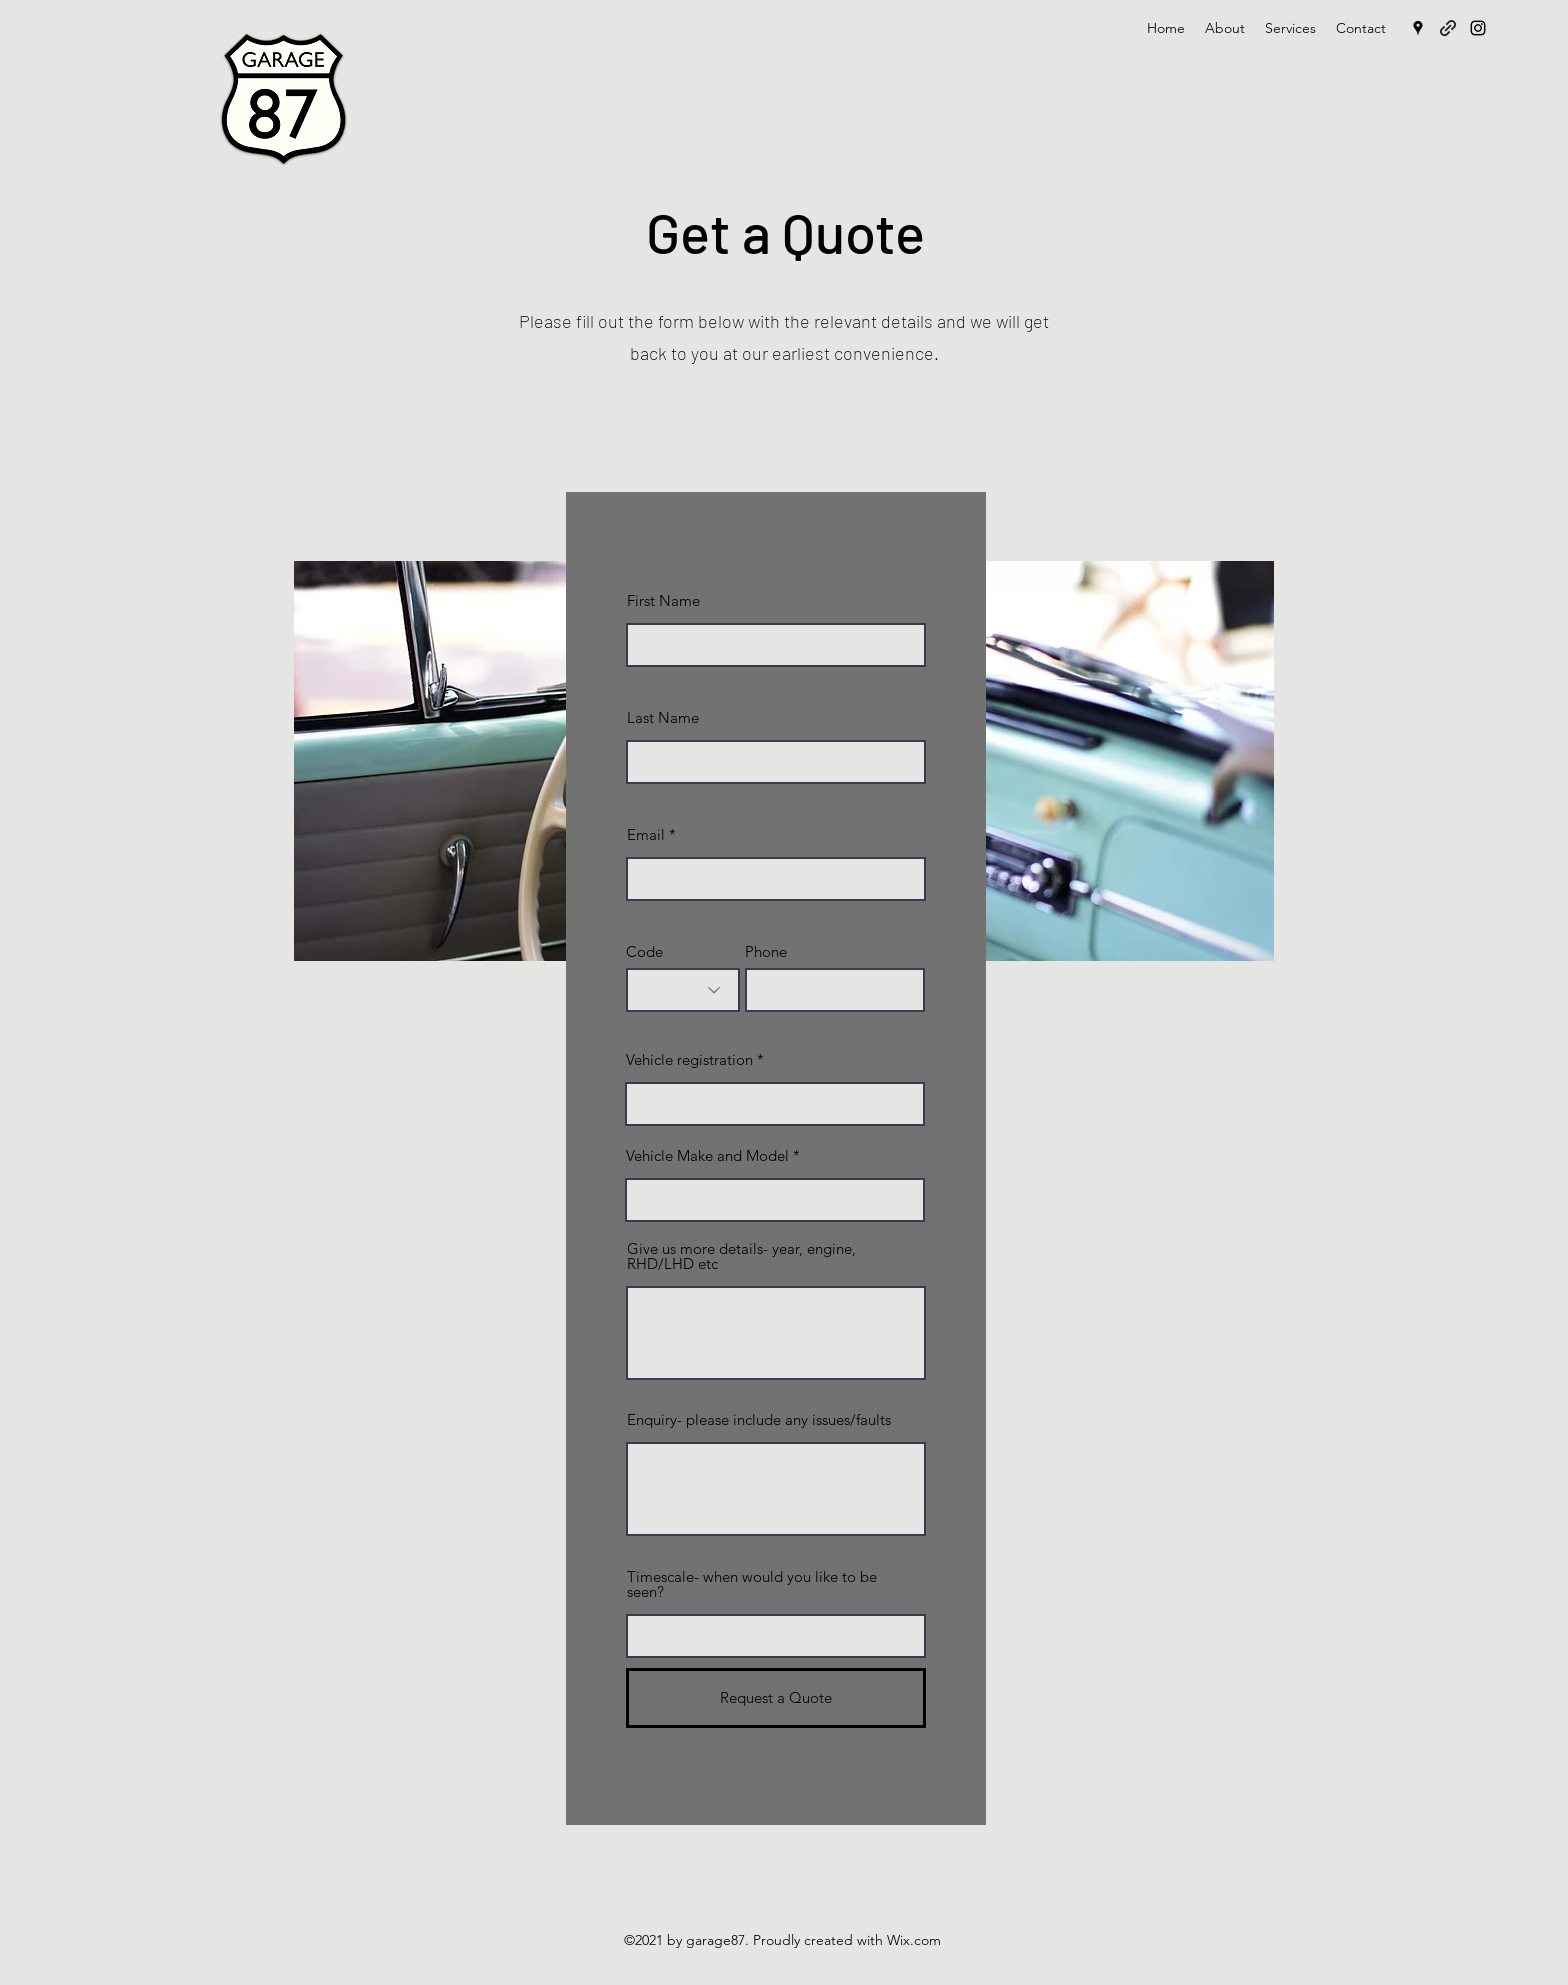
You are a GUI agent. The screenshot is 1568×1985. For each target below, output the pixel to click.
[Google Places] (1418, 28)
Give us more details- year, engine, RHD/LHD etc (741, 1256)
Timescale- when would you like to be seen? (752, 1584)
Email (646, 834)
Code (644, 951)
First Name (663, 600)
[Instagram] (1478, 28)
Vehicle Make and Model (707, 1155)
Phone (766, 951)
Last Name (663, 717)
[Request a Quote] (776, 1698)
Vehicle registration (689, 1059)
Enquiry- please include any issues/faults (759, 1419)
